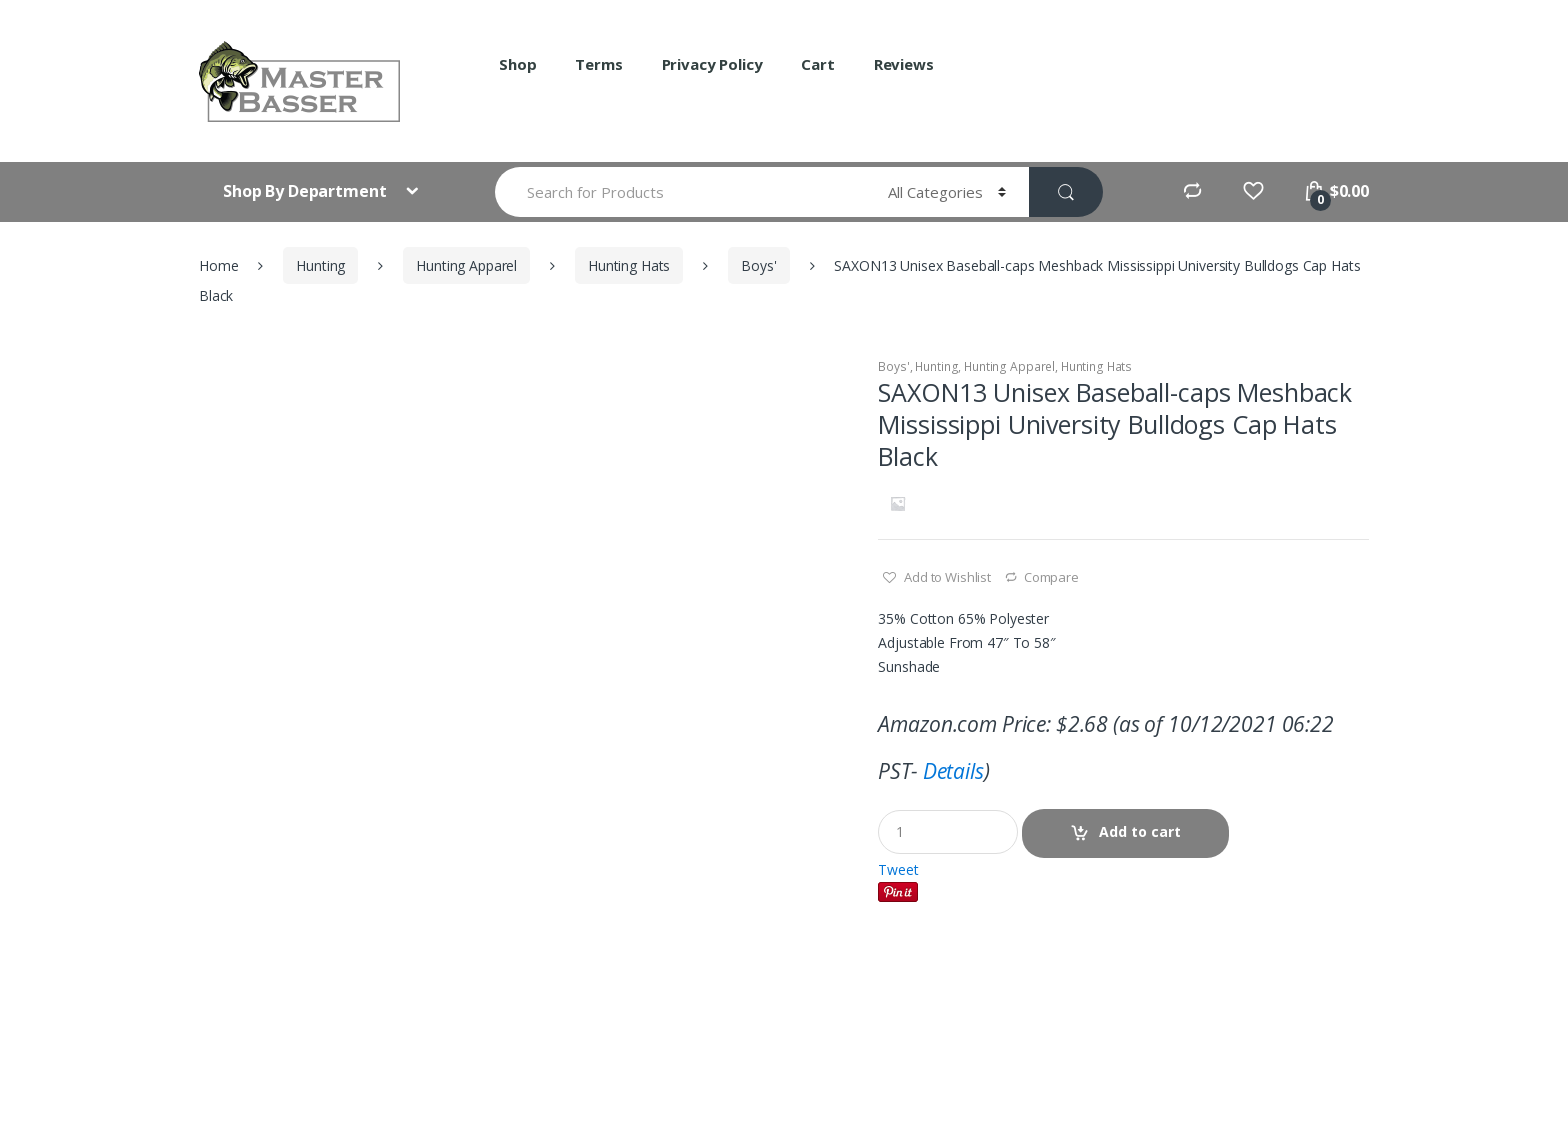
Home (218, 265)
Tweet (898, 869)
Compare (1051, 577)
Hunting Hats (629, 265)
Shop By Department (306, 191)
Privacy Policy (712, 64)
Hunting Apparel (466, 265)
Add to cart (1140, 831)
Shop (517, 64)
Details (953, 771)
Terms (598, 64)
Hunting (320, 265)
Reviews (904, 64)
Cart (817, 64)
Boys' (758, 265)
